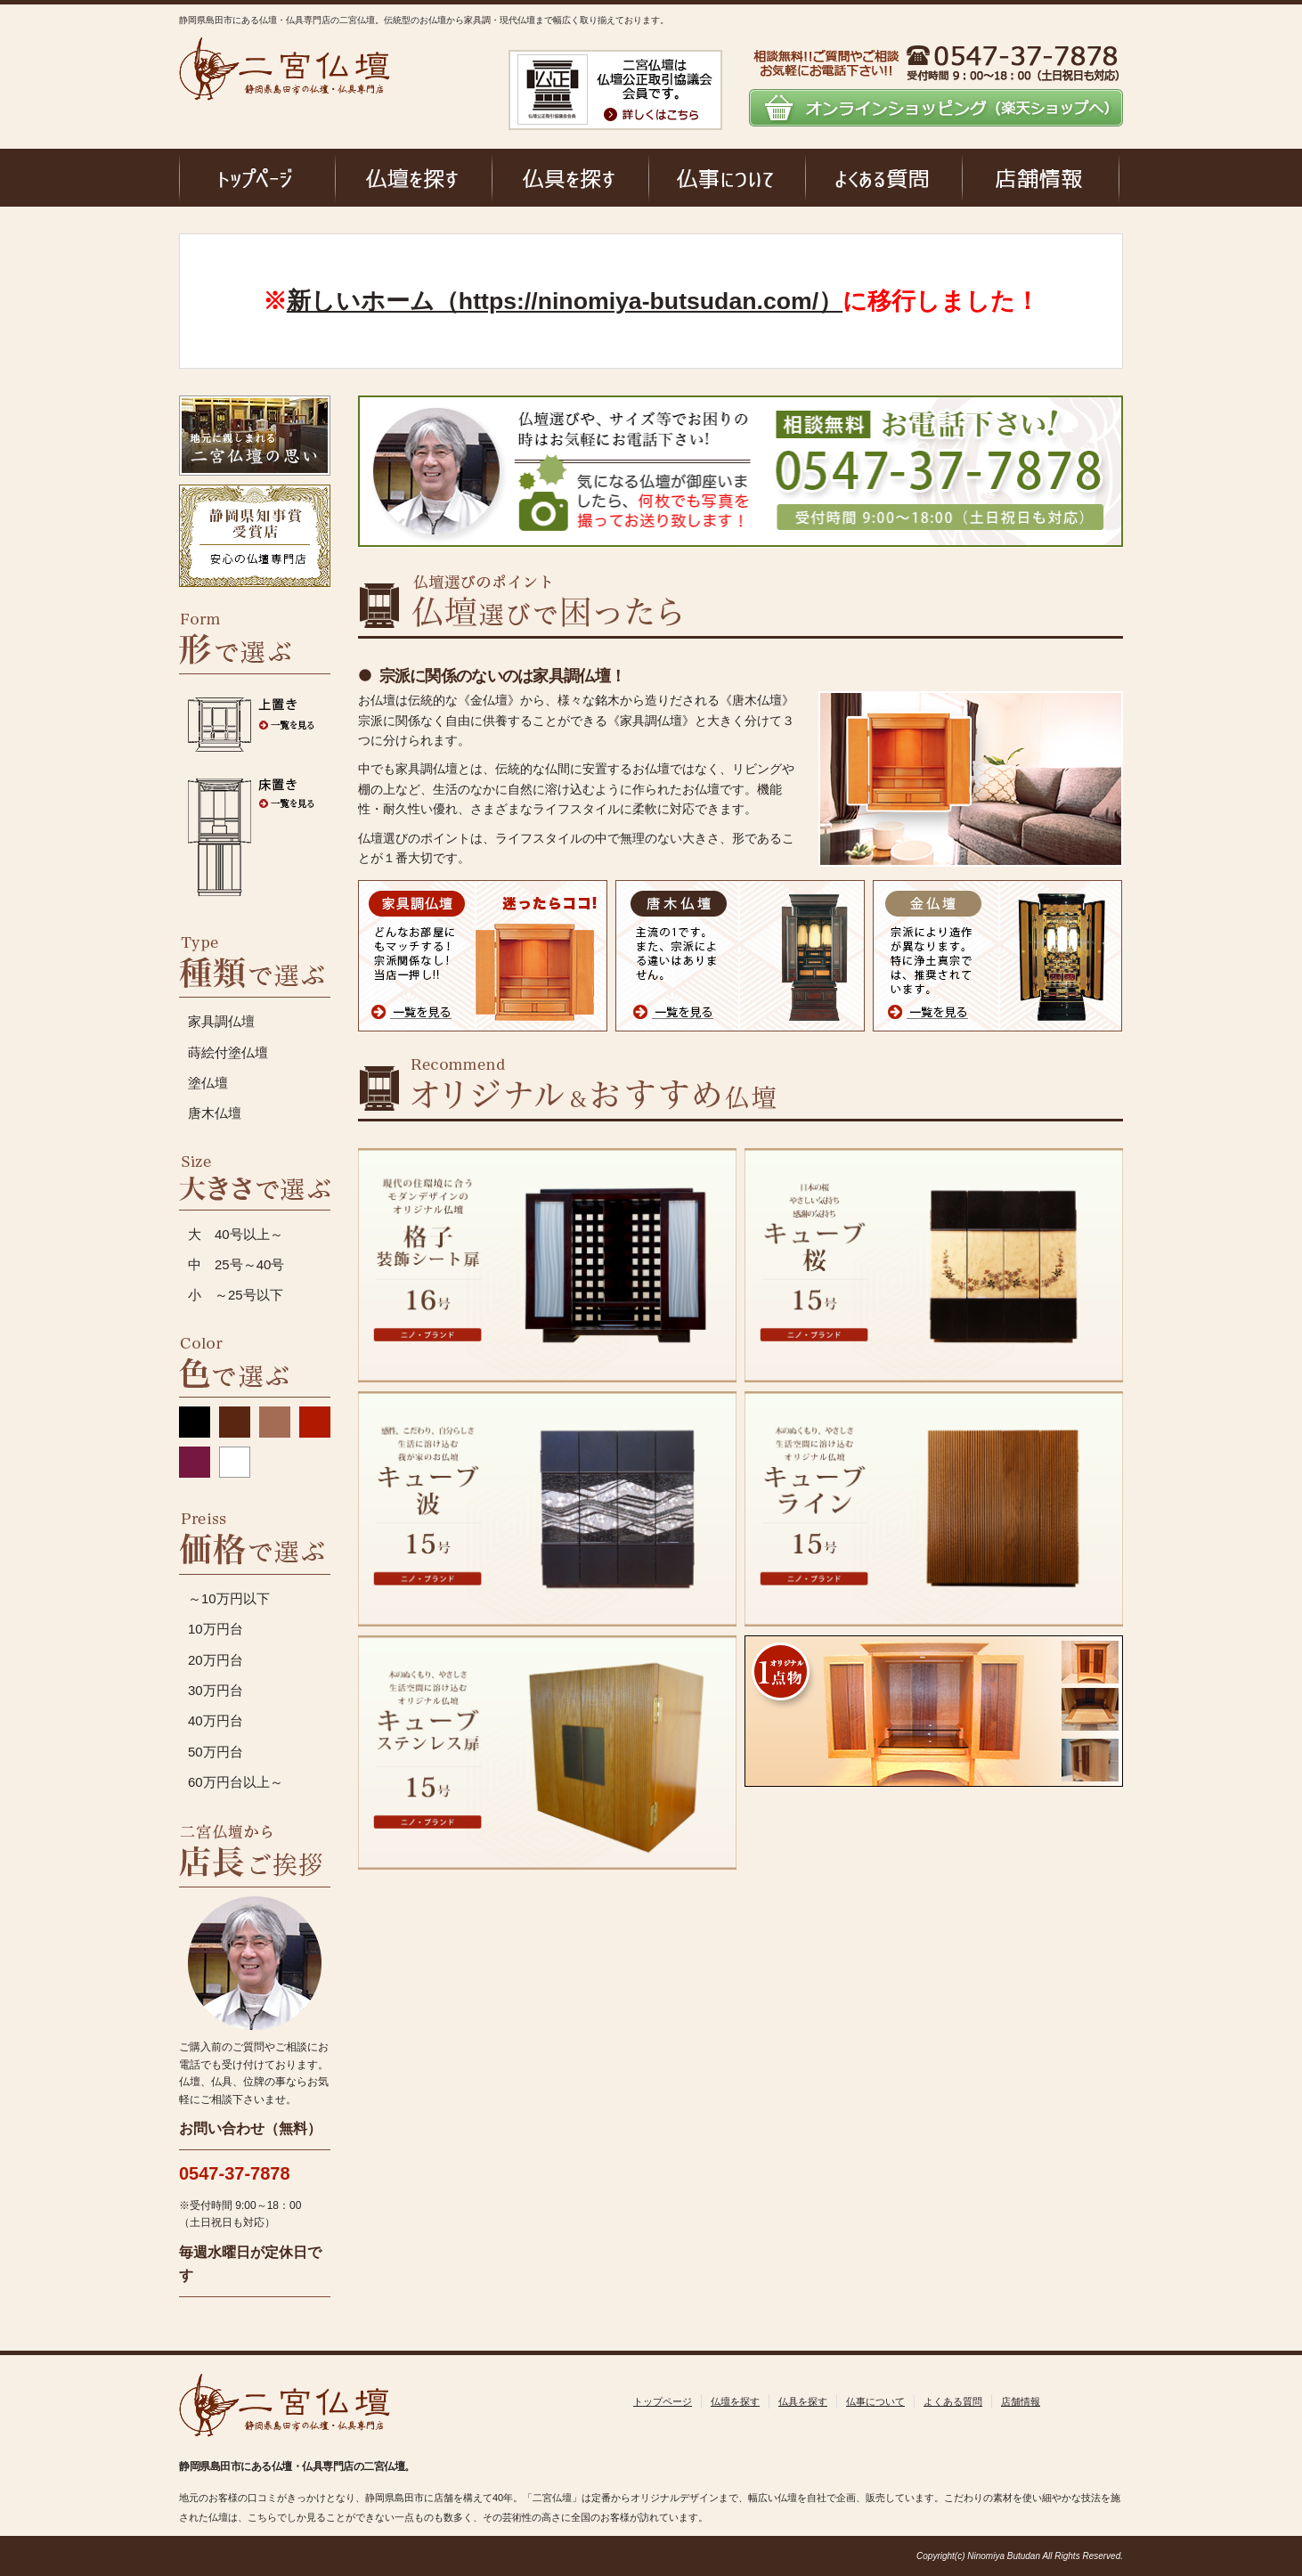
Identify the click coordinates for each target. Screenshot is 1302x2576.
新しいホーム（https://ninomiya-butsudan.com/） (564, 301)
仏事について (875, 2401)
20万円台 (215, 1659)
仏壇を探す (735, 2401)
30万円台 (215, 1690)
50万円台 (215, 1751)
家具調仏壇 (221, 1021)
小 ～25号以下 (235, 1294)
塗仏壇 (208, 1082)
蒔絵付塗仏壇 (228, 1052)
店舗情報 (1020, 2401)
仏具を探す (802, 2401)
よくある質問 (953, 2401)
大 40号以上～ (235, 1234)
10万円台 (215, 1628)
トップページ (662, 2401)
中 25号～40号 (236, 1264)
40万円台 (215, 1720)
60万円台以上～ (235, 1781)
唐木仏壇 (214, 1113)
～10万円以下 (229, 1598)
